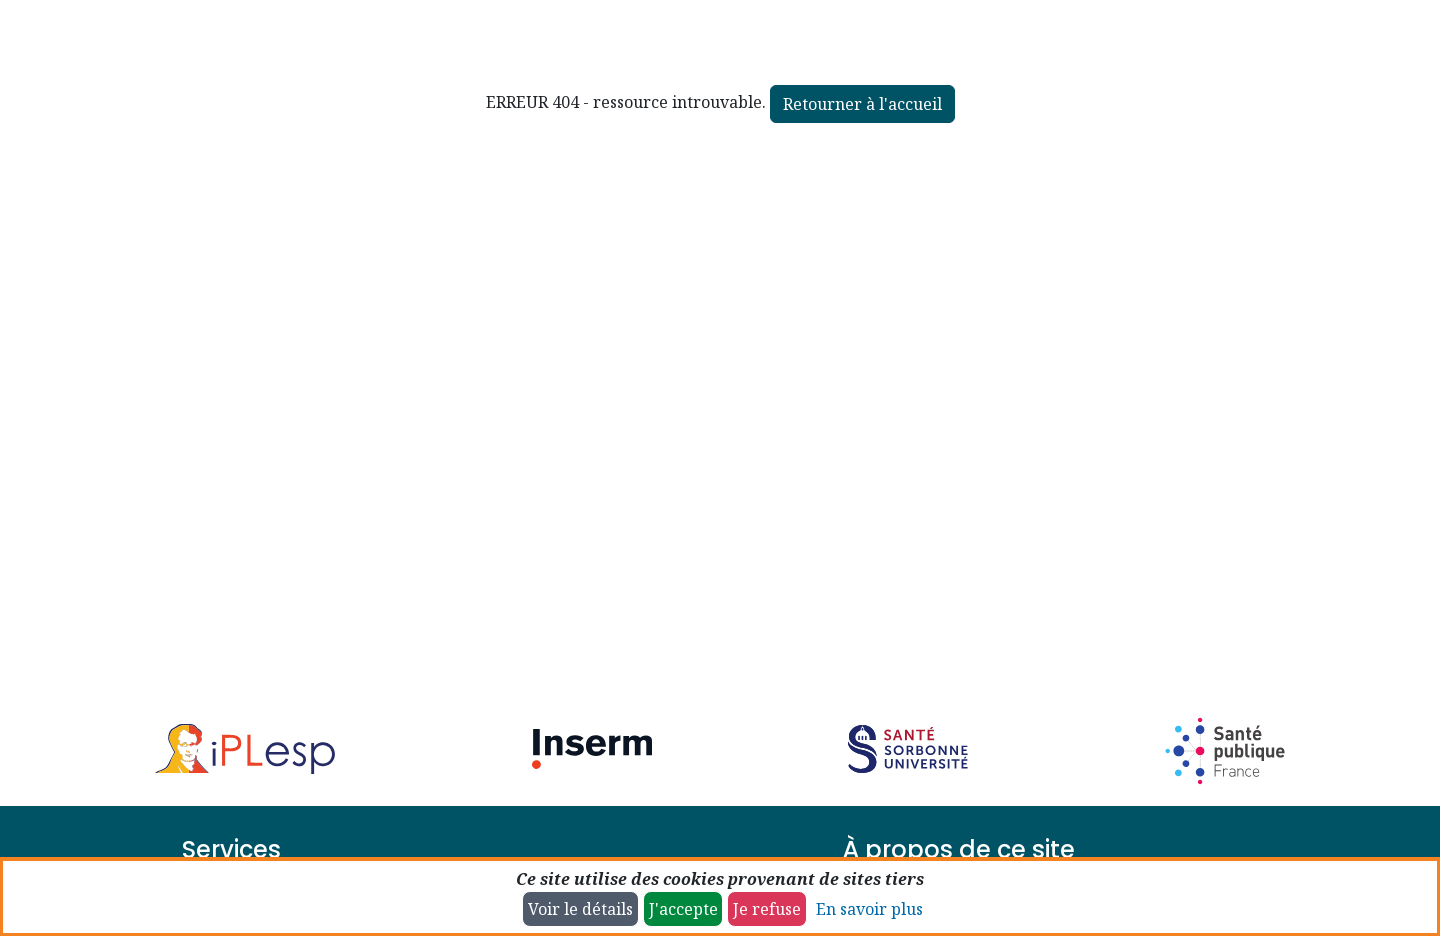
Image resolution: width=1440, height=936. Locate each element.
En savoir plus (869, 909)
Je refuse (767, 909)
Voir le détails (580, 909)
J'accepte (683, 909)
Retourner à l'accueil (862, 104)
